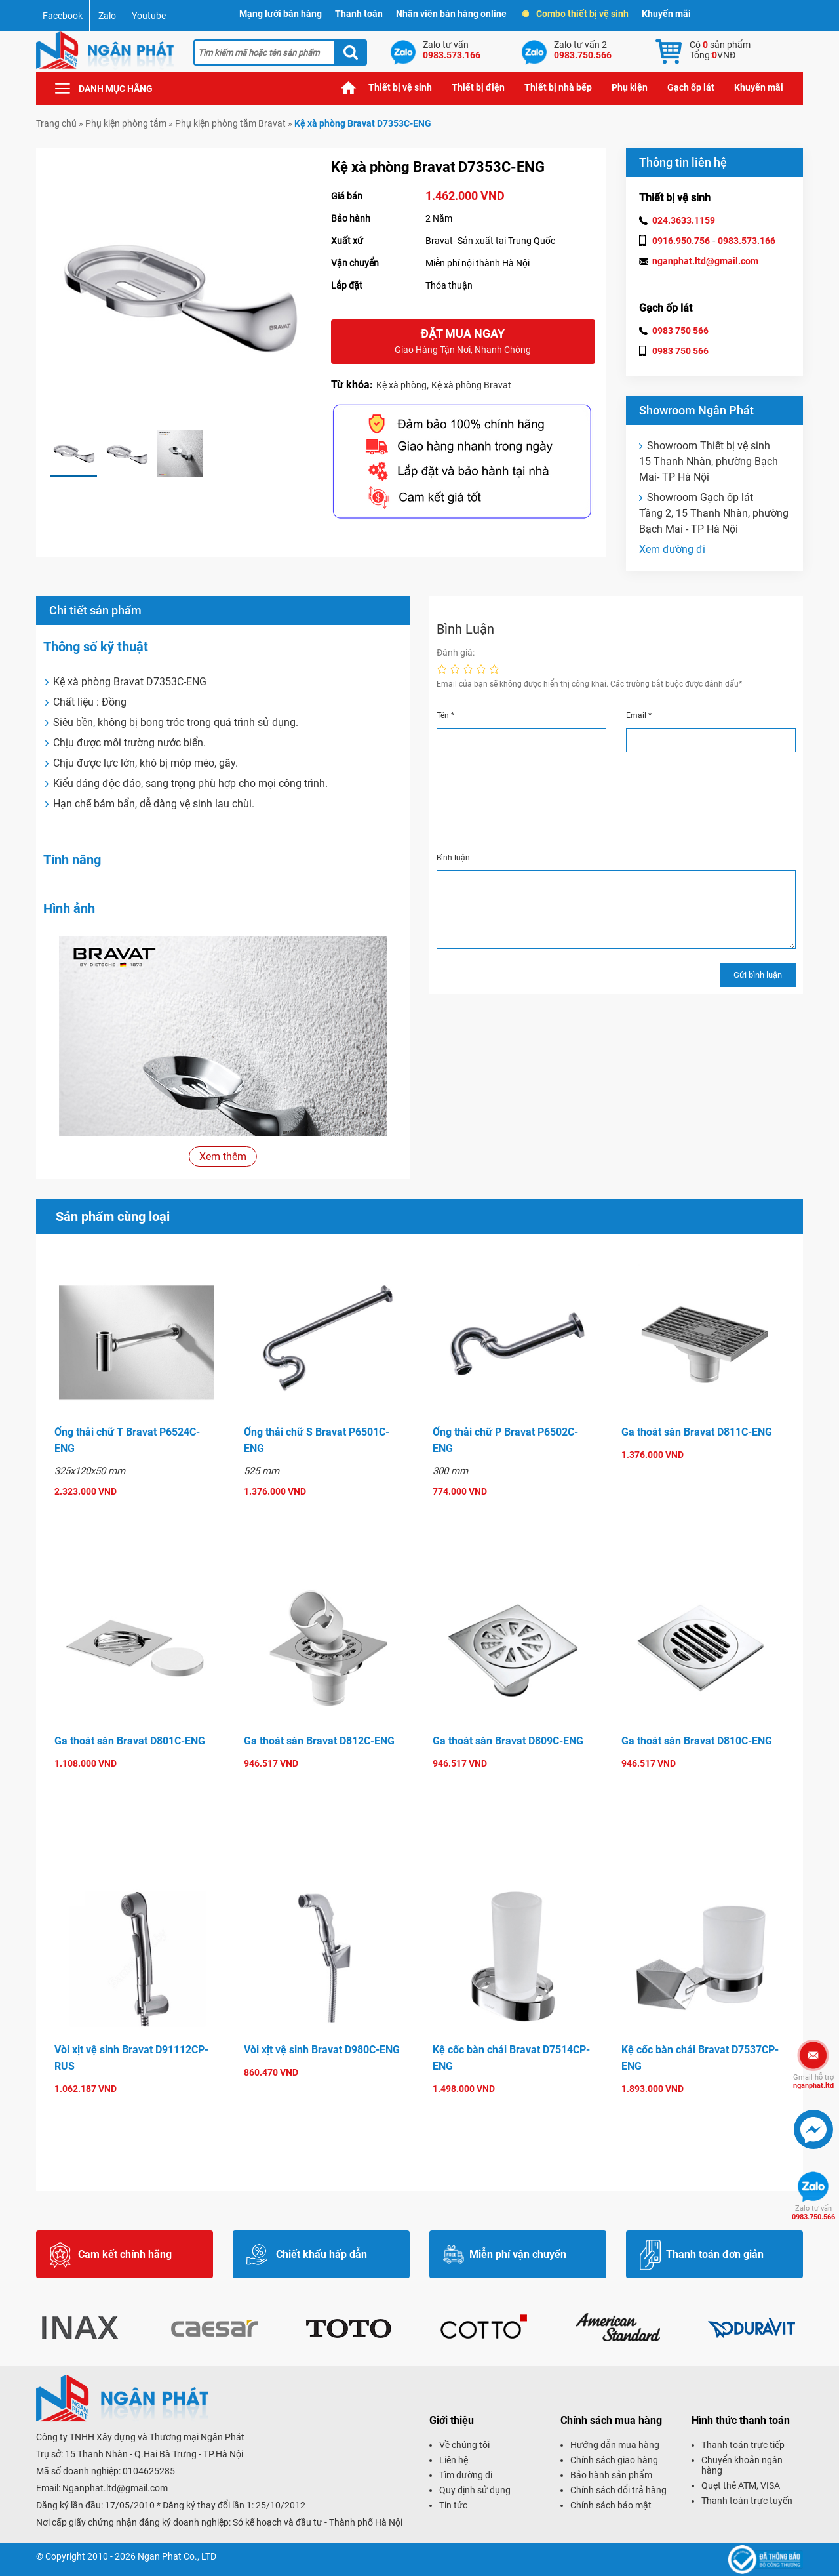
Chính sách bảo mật (611, 2505)
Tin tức (453, 2505)
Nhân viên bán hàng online (451, 14)
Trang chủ (349, 87)
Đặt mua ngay (463, 342)
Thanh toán (359, 14)
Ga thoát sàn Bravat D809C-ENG (508, 1741)
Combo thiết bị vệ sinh (576, 14)
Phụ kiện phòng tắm (125, 123)
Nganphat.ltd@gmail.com (115, 2488)
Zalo (107, 15)
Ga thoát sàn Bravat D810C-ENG (696, 1741)
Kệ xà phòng (401, 385)
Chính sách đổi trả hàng (618, 2490)
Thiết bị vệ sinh (400, 87)
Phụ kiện (630, 87)
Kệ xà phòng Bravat (471, 385)
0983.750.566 (813, 2212)
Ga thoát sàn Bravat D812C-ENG (319, 1741)
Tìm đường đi (465, 2475)
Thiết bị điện (478, 87)
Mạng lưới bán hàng (280, 14)
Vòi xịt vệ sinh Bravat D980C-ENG (322, 2049)
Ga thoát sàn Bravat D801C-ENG (129, 1741)
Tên (445, 715)
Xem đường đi (672, 549)
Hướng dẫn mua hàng (614, 2445)
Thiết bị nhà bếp (558, 87)
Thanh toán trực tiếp (743, 2445)
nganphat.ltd (813, 2081)
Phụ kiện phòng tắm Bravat (230, 123)
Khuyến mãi (666, 14)
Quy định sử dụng (475, 2490)
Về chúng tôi (464, 2445)
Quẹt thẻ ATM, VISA (740, 2485)
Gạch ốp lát (690, 87)
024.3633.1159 (683, 220)
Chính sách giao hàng (614, 2460)
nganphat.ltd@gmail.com (705, 261)
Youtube (149, 15)
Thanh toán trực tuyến (746, 2500)
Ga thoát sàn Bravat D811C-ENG (696, 1432)
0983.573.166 (746, 240)
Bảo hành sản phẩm (611, 2475)
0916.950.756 (681, 240)
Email (639, 715)
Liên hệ (453, 2460)
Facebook (63, 15)
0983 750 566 (680, 330)
